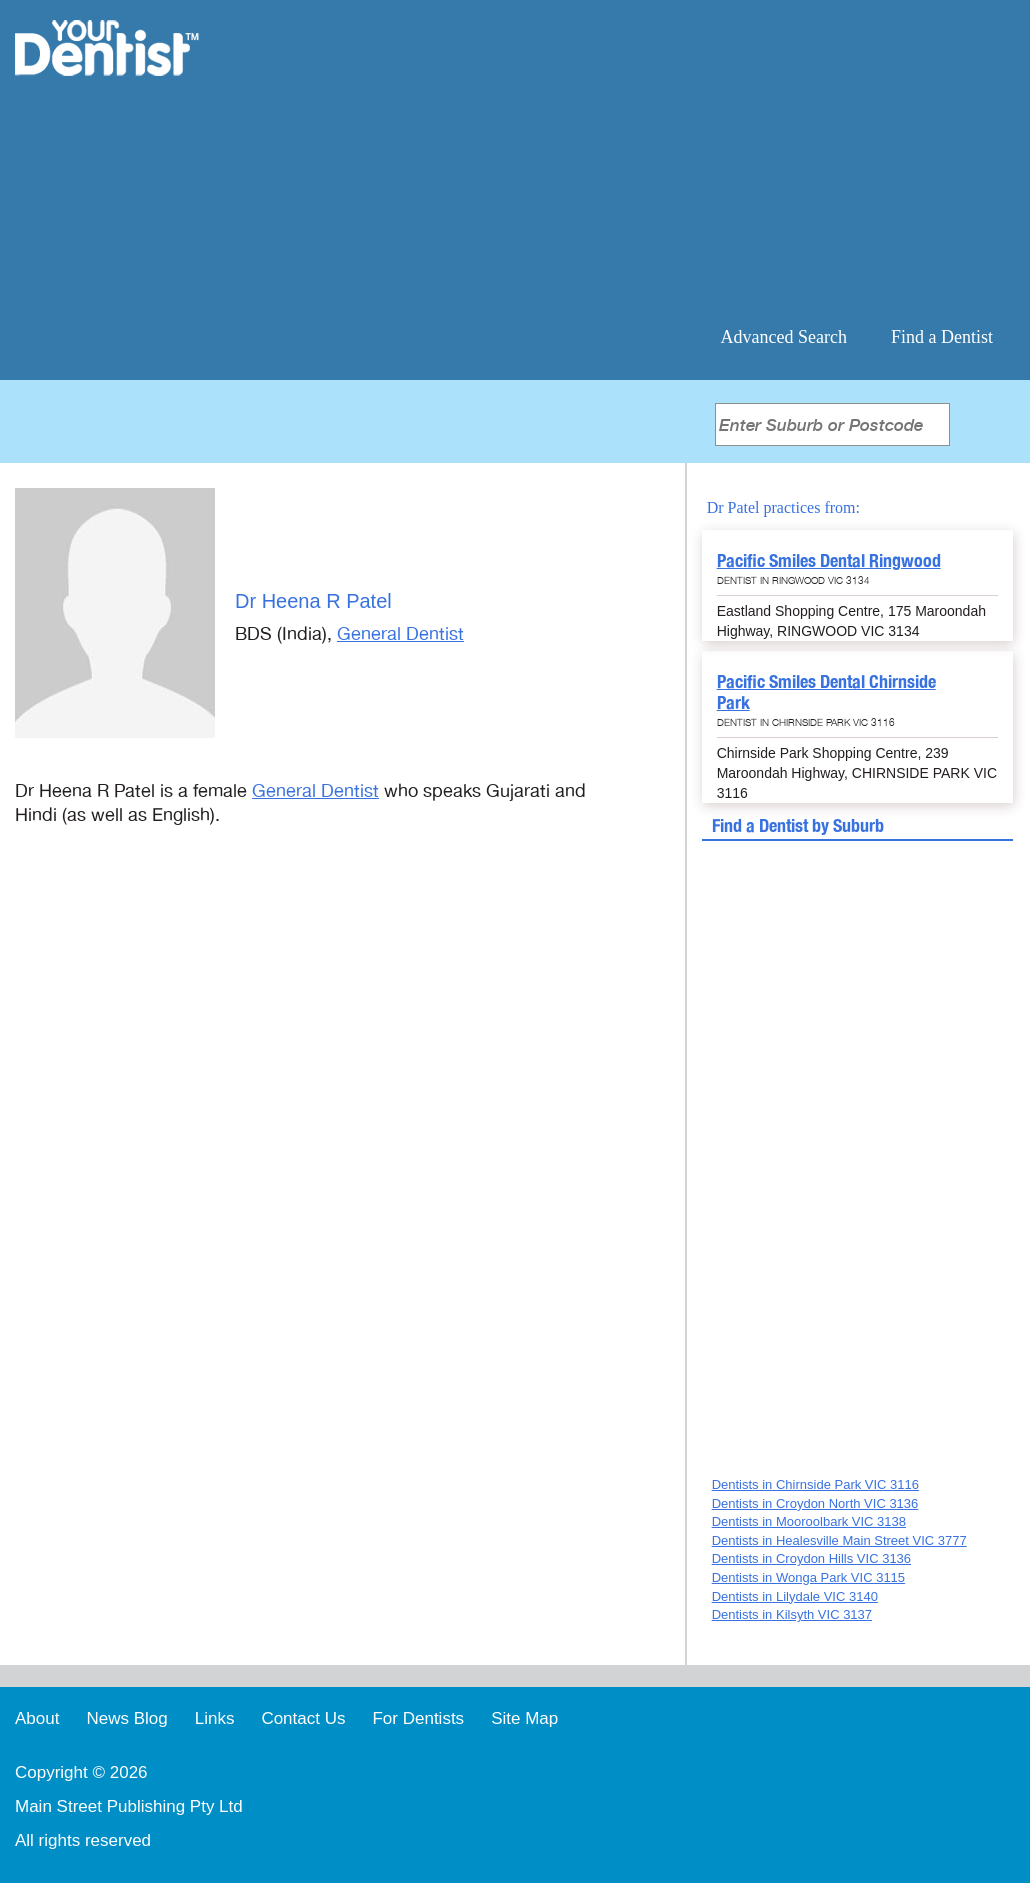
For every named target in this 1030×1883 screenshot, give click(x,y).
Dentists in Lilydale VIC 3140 (795, 1596)
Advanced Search (784, 337)
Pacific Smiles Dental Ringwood (829, 560)
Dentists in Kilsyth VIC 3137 (792, 1614)
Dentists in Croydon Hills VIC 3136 (811, 1558)
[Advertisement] (644, 160)
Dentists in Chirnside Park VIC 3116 (815, 1484)
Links (215, 1718)
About (37, 1718)
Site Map (524, 1718)
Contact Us (303, 1718)
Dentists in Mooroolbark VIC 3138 (809, 1521)
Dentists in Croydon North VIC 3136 (815, 1503)
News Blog (126, 1718)
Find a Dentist (942, 337)
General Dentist (400, 634)
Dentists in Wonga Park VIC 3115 (808, 1577)
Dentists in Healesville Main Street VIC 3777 (839, 1540)
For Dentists (418, 1718)
